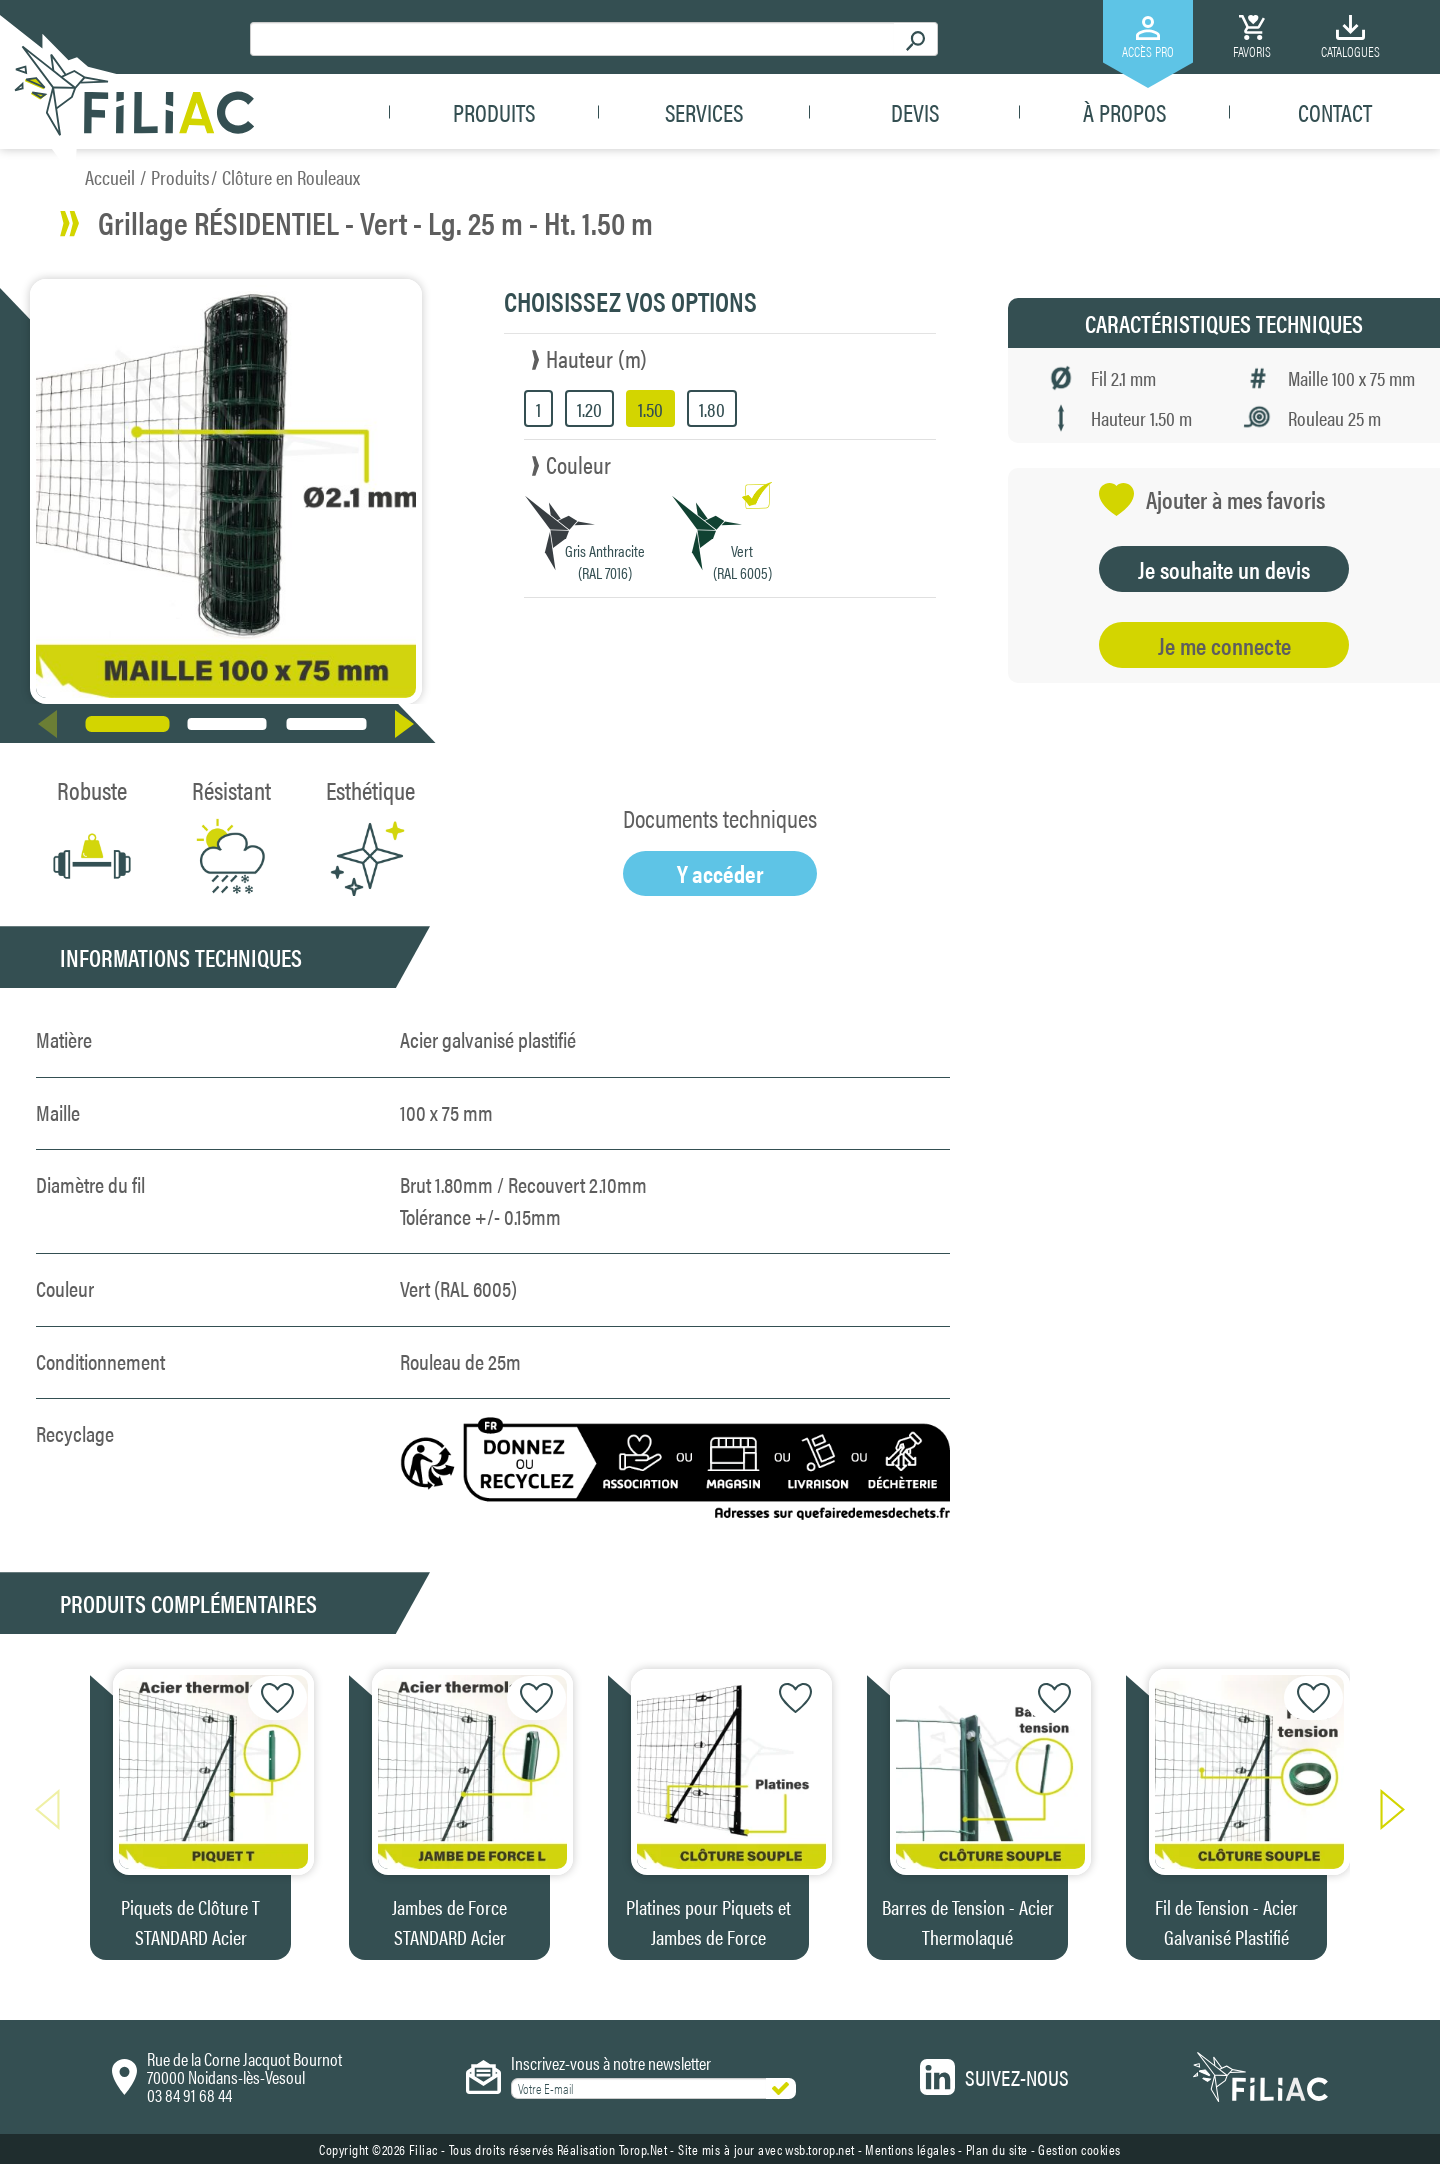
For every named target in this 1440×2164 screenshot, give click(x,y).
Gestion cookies (1079, 2149)
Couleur (578, 464)
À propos (1124, 112)
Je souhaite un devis (1224, 569)
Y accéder (720, 873)
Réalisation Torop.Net (612, 2149)
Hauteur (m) (596, 358)
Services (704, 112)
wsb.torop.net (820, 2149)
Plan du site (997, 2149)
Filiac (423, 2149)
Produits (494, 112)
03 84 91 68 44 (189, 2094)
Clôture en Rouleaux (291, 176)
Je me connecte (1224, 645)
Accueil (110, 176)
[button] (408, 724)
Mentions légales (910, 2149)
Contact (1335, 112)
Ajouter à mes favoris (1212, 499)
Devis (915, 112)
